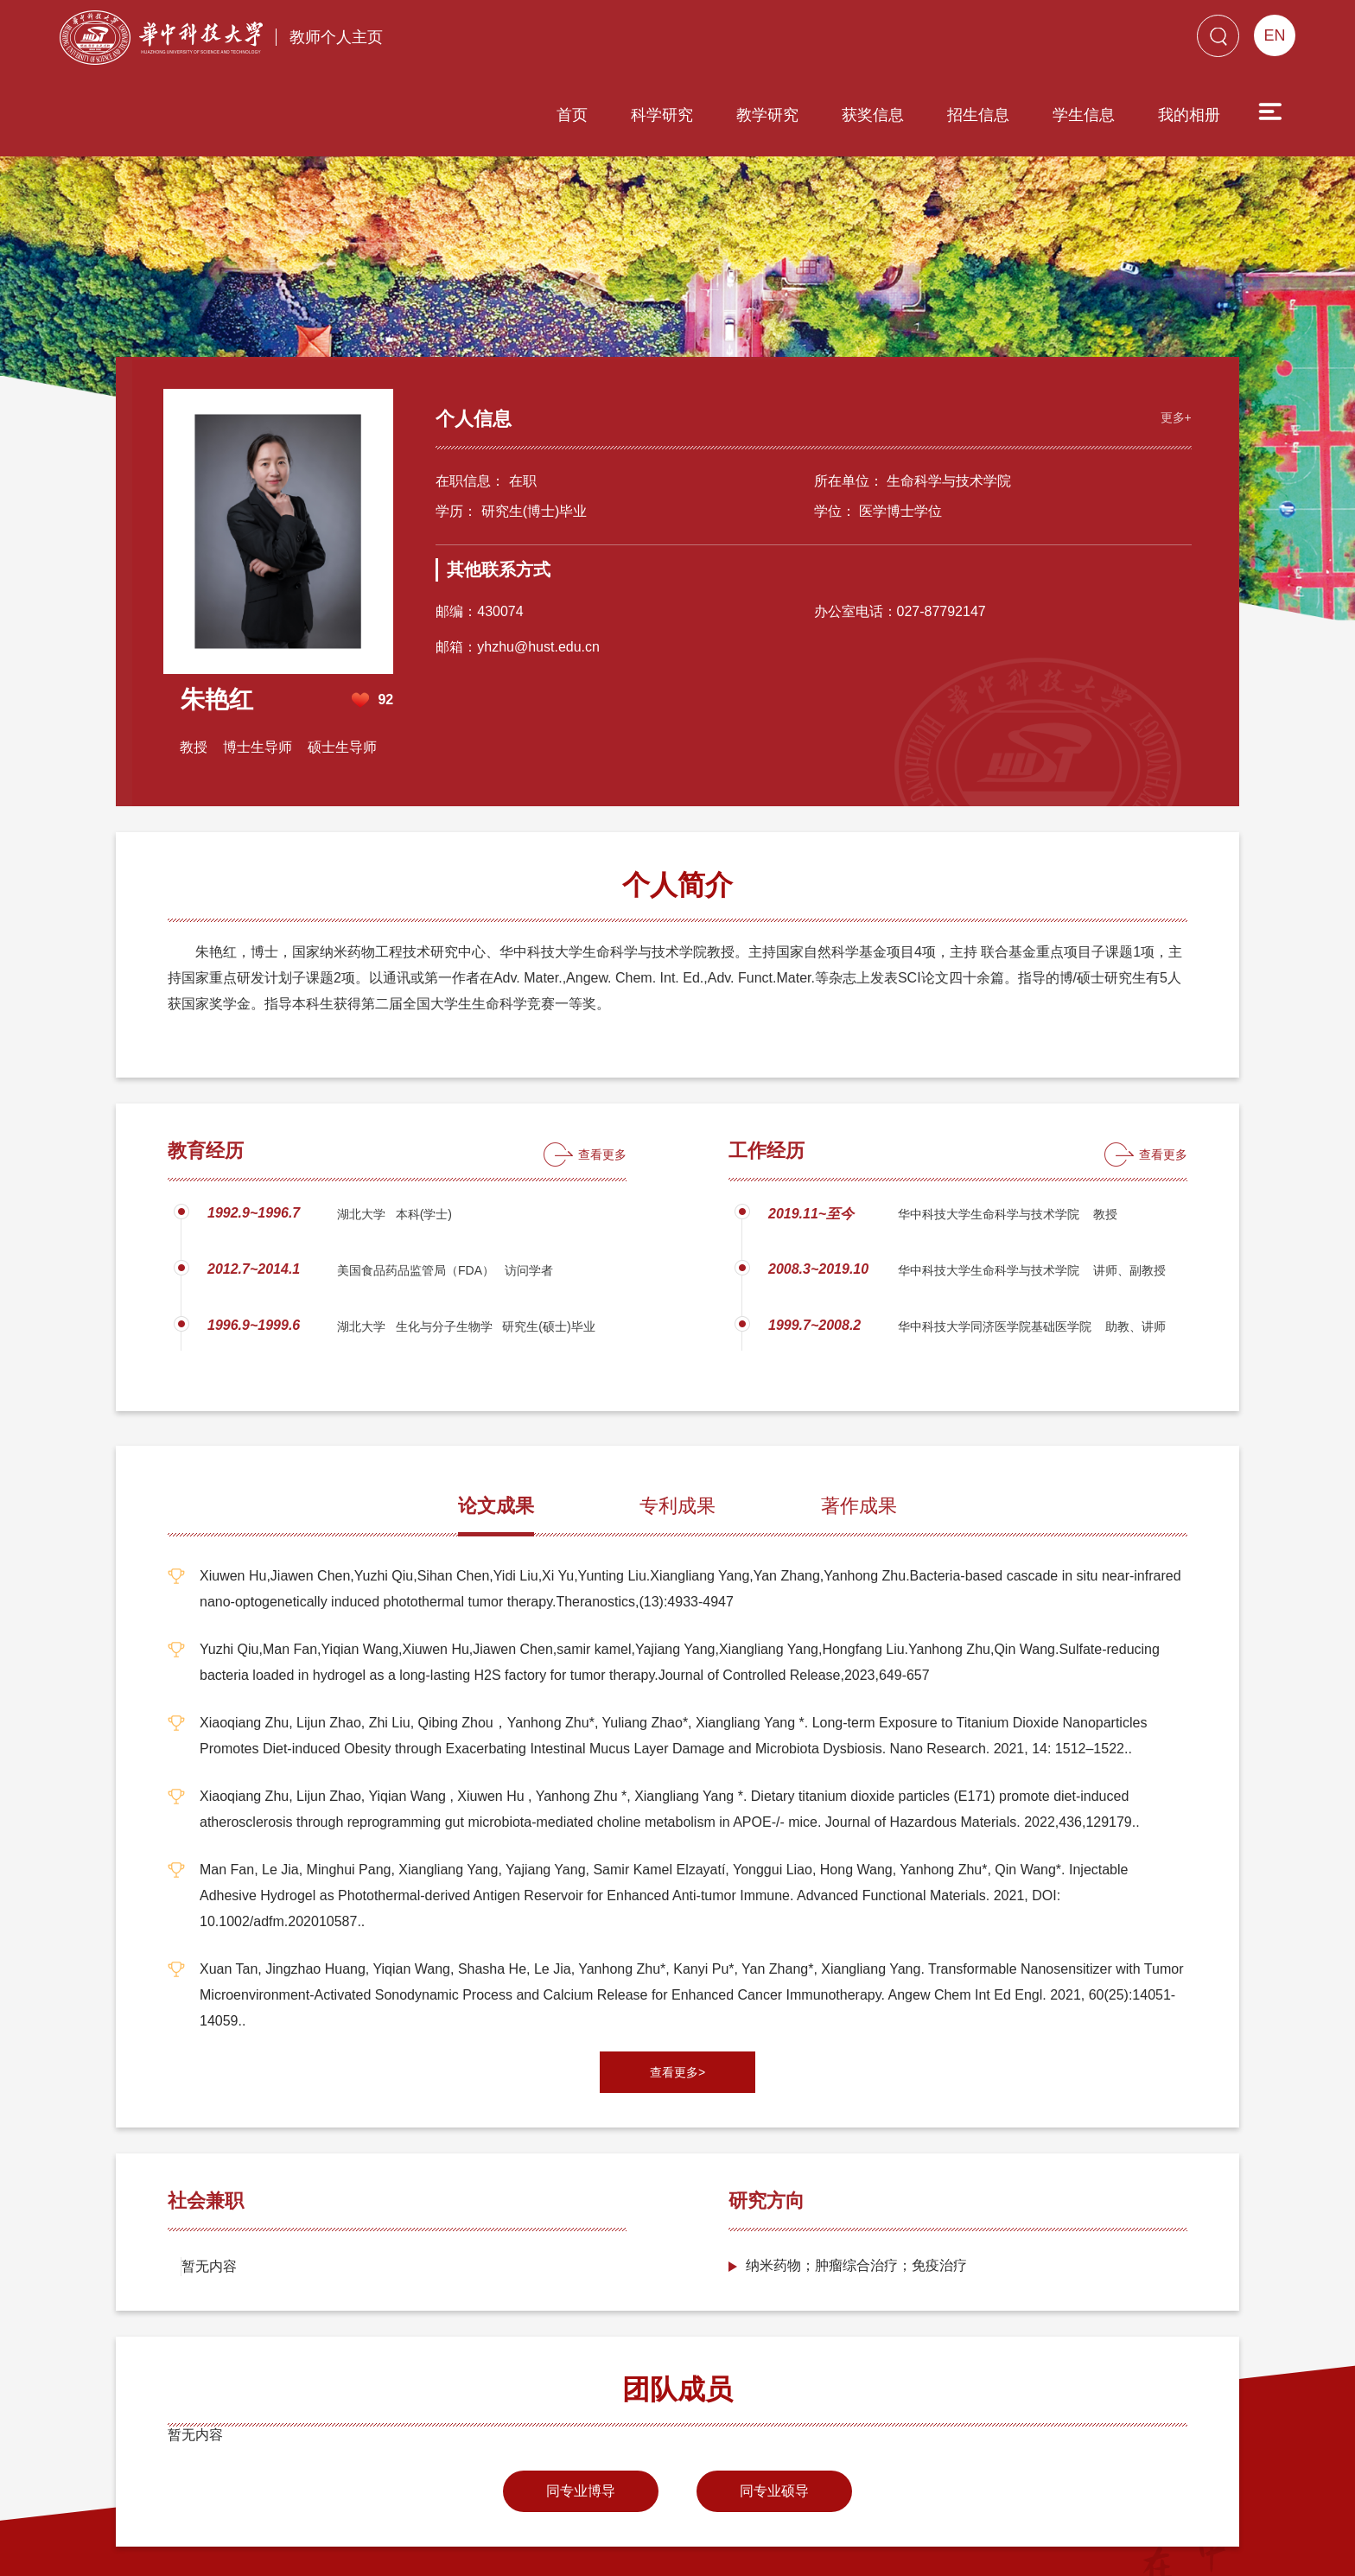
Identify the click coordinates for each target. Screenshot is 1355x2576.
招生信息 (880, 40)
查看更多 (602, 1062)
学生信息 (985, 40)
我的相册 (1090, 40)
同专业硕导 (774, 2398)
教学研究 (669, 40)
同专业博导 (580, 2398)
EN (1274, 35)
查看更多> (677, 1980)
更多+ (1171, 323)
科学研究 (563, 40)
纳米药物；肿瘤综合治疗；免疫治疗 (856, 2173)
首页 (473, 40)
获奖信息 (774, 40)
